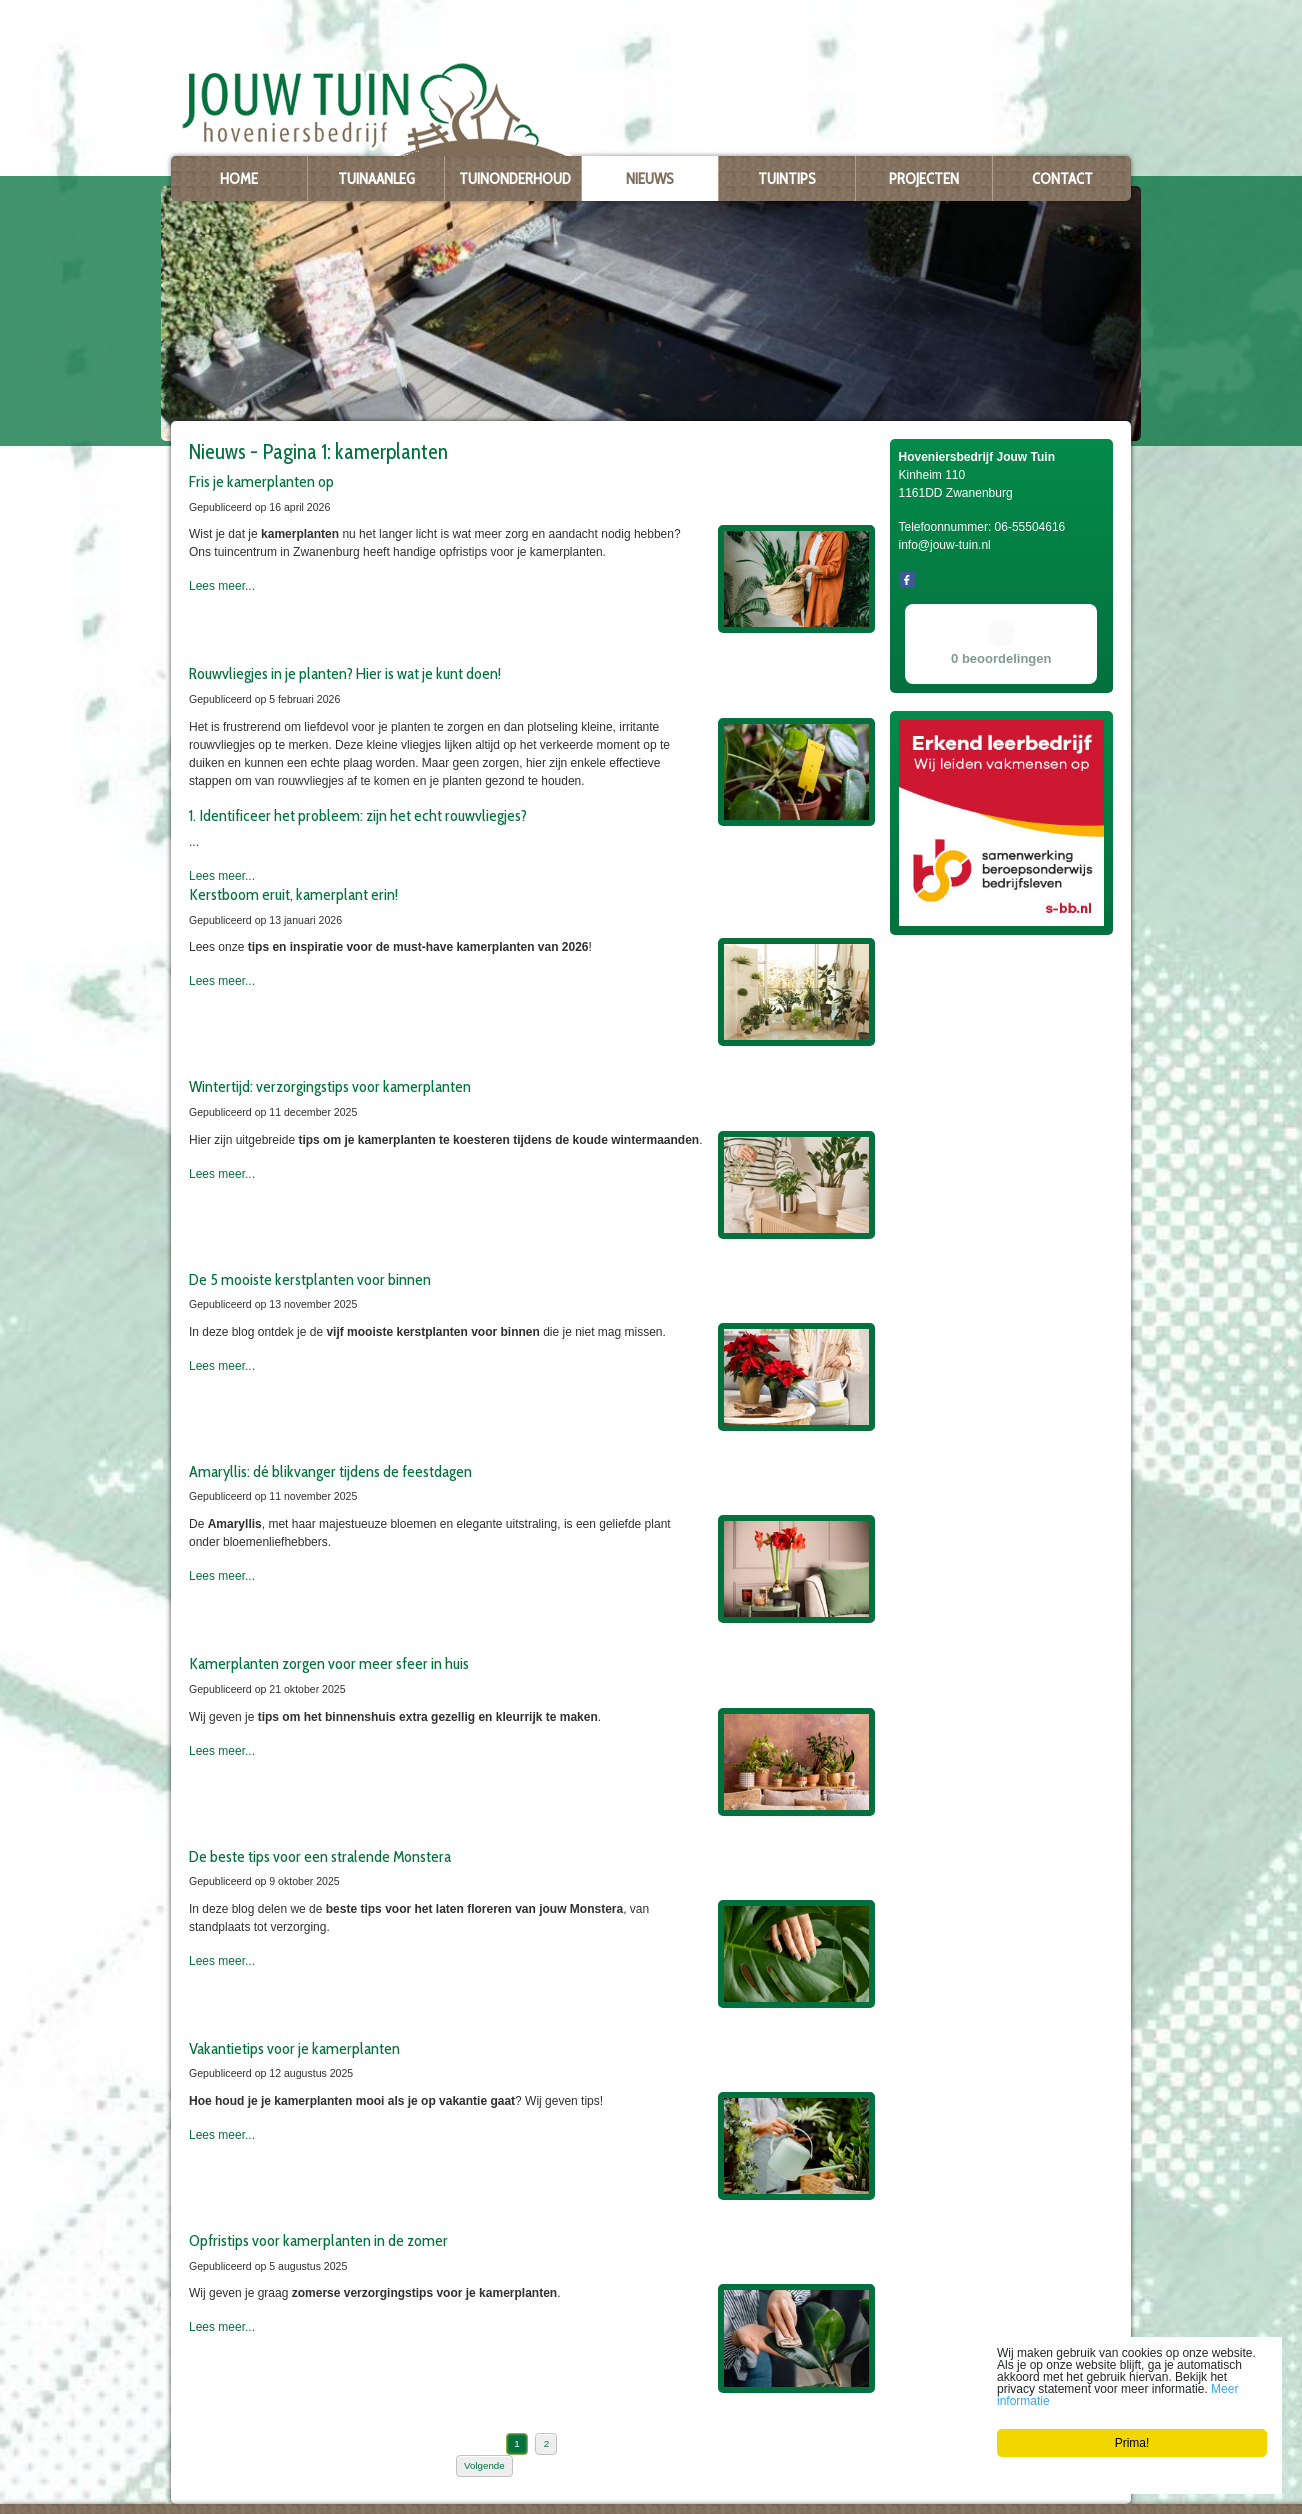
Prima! (1132, 2443)
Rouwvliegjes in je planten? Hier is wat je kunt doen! (345, 673)
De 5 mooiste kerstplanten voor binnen (310, 1279)
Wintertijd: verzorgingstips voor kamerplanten (330, 1086)
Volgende (484, 2465)
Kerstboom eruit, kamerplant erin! (293, 894)
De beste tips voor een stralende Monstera (320, 1856)
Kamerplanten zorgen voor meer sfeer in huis (329, 1663)
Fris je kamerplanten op (261, 481)
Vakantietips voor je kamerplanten (294, 2048)
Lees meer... (222, 586)
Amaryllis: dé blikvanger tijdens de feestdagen (330, 1471)
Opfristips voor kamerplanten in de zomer (318, 2240)
